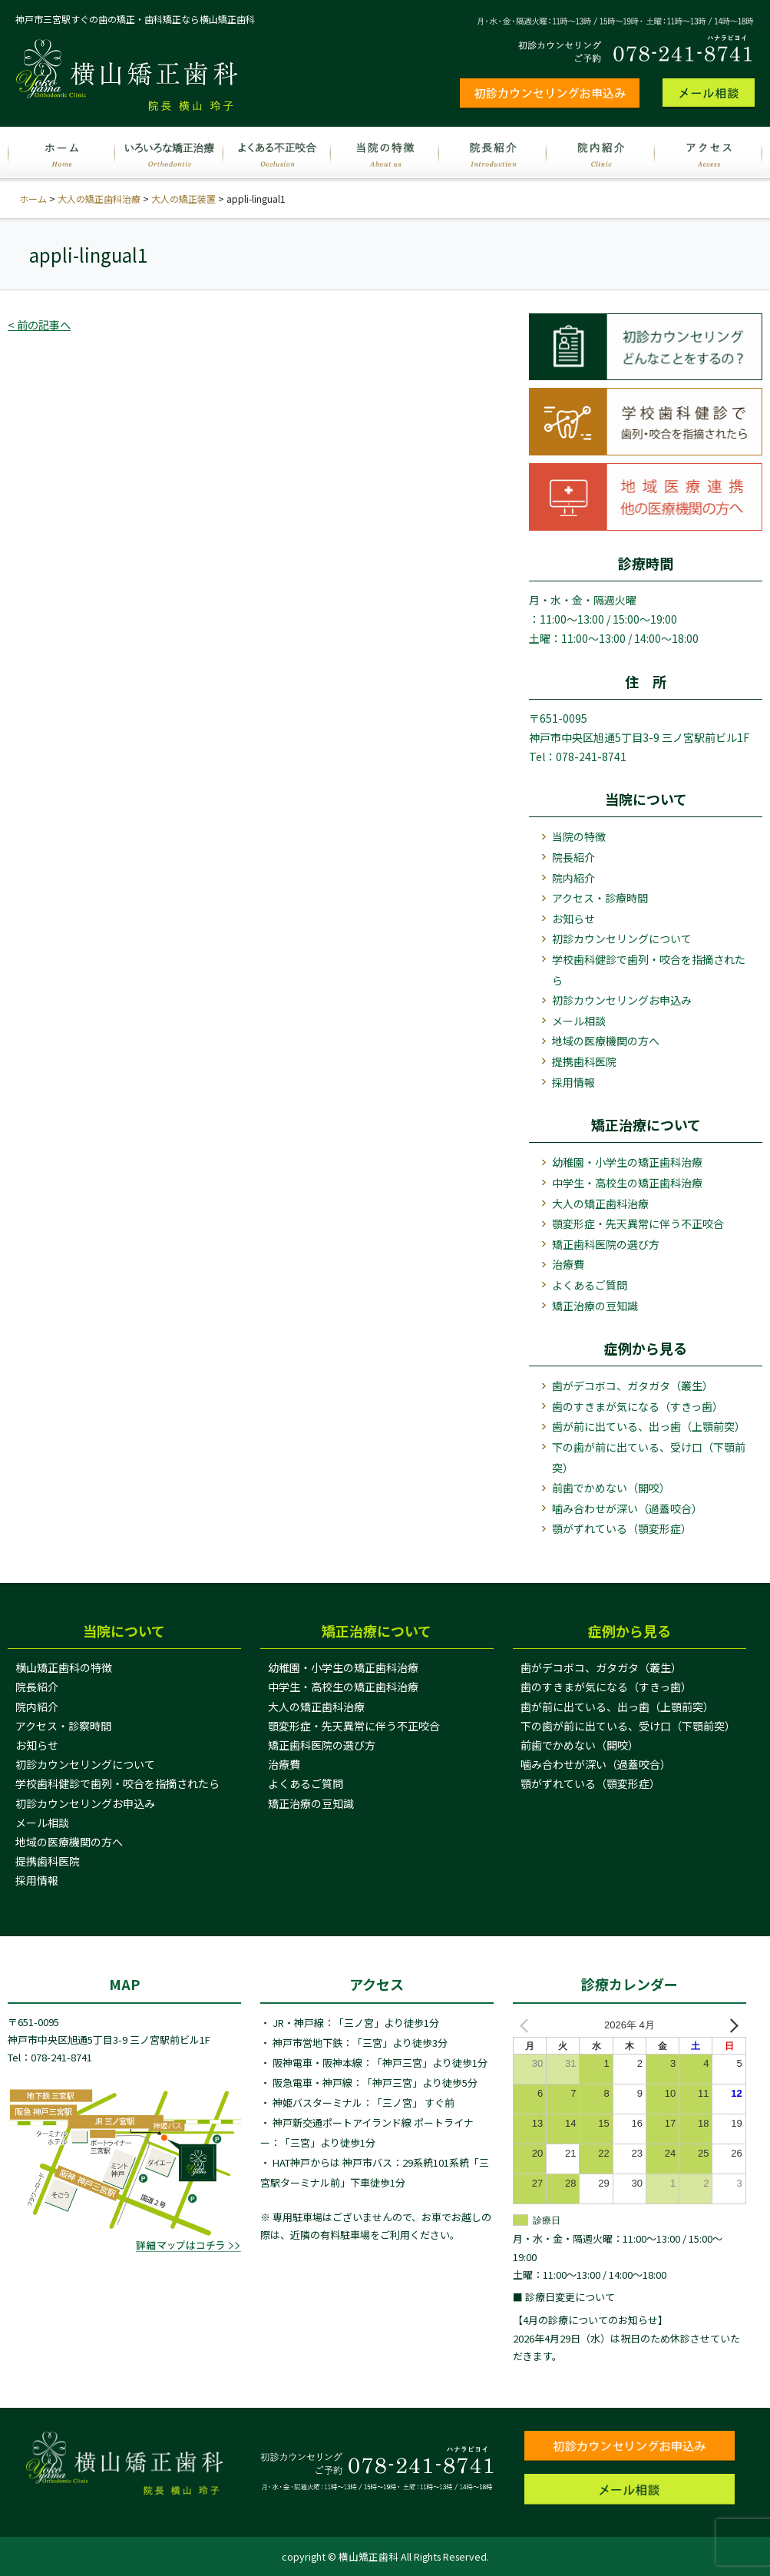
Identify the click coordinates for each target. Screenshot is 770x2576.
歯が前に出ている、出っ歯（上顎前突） (648, 1426)
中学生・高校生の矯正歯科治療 (627, 1182)
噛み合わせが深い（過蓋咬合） (627, 1508)
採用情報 (573, 1082)
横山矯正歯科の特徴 (63, 1667)
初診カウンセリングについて (622, 938)
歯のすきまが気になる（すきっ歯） (637, 1406)
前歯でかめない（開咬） (611, 1487)
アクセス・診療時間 (600, 898)
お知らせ (573, 918)
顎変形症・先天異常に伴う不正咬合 (638, 1223)
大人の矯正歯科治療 (99, 198)
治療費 (568, 1264)
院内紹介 (573, 878)
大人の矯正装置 (183, 198)
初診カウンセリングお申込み (622, 1000)
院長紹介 (573, 857)
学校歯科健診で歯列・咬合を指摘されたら (648, 970)
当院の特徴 (579, 836)
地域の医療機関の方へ (605, 1040)
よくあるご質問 (589, 1285)
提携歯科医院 (584, 1061)
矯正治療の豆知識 (595, 1305)
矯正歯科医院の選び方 (605, 1244)
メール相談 (579, 1020)
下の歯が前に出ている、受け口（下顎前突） (648, 1457)
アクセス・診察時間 (63, 1725)
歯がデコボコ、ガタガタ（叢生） (632, 1385)
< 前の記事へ (41, 324)
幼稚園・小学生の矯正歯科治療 (627, 1162)
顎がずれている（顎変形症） (622, 1528)
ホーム (33, 198)
